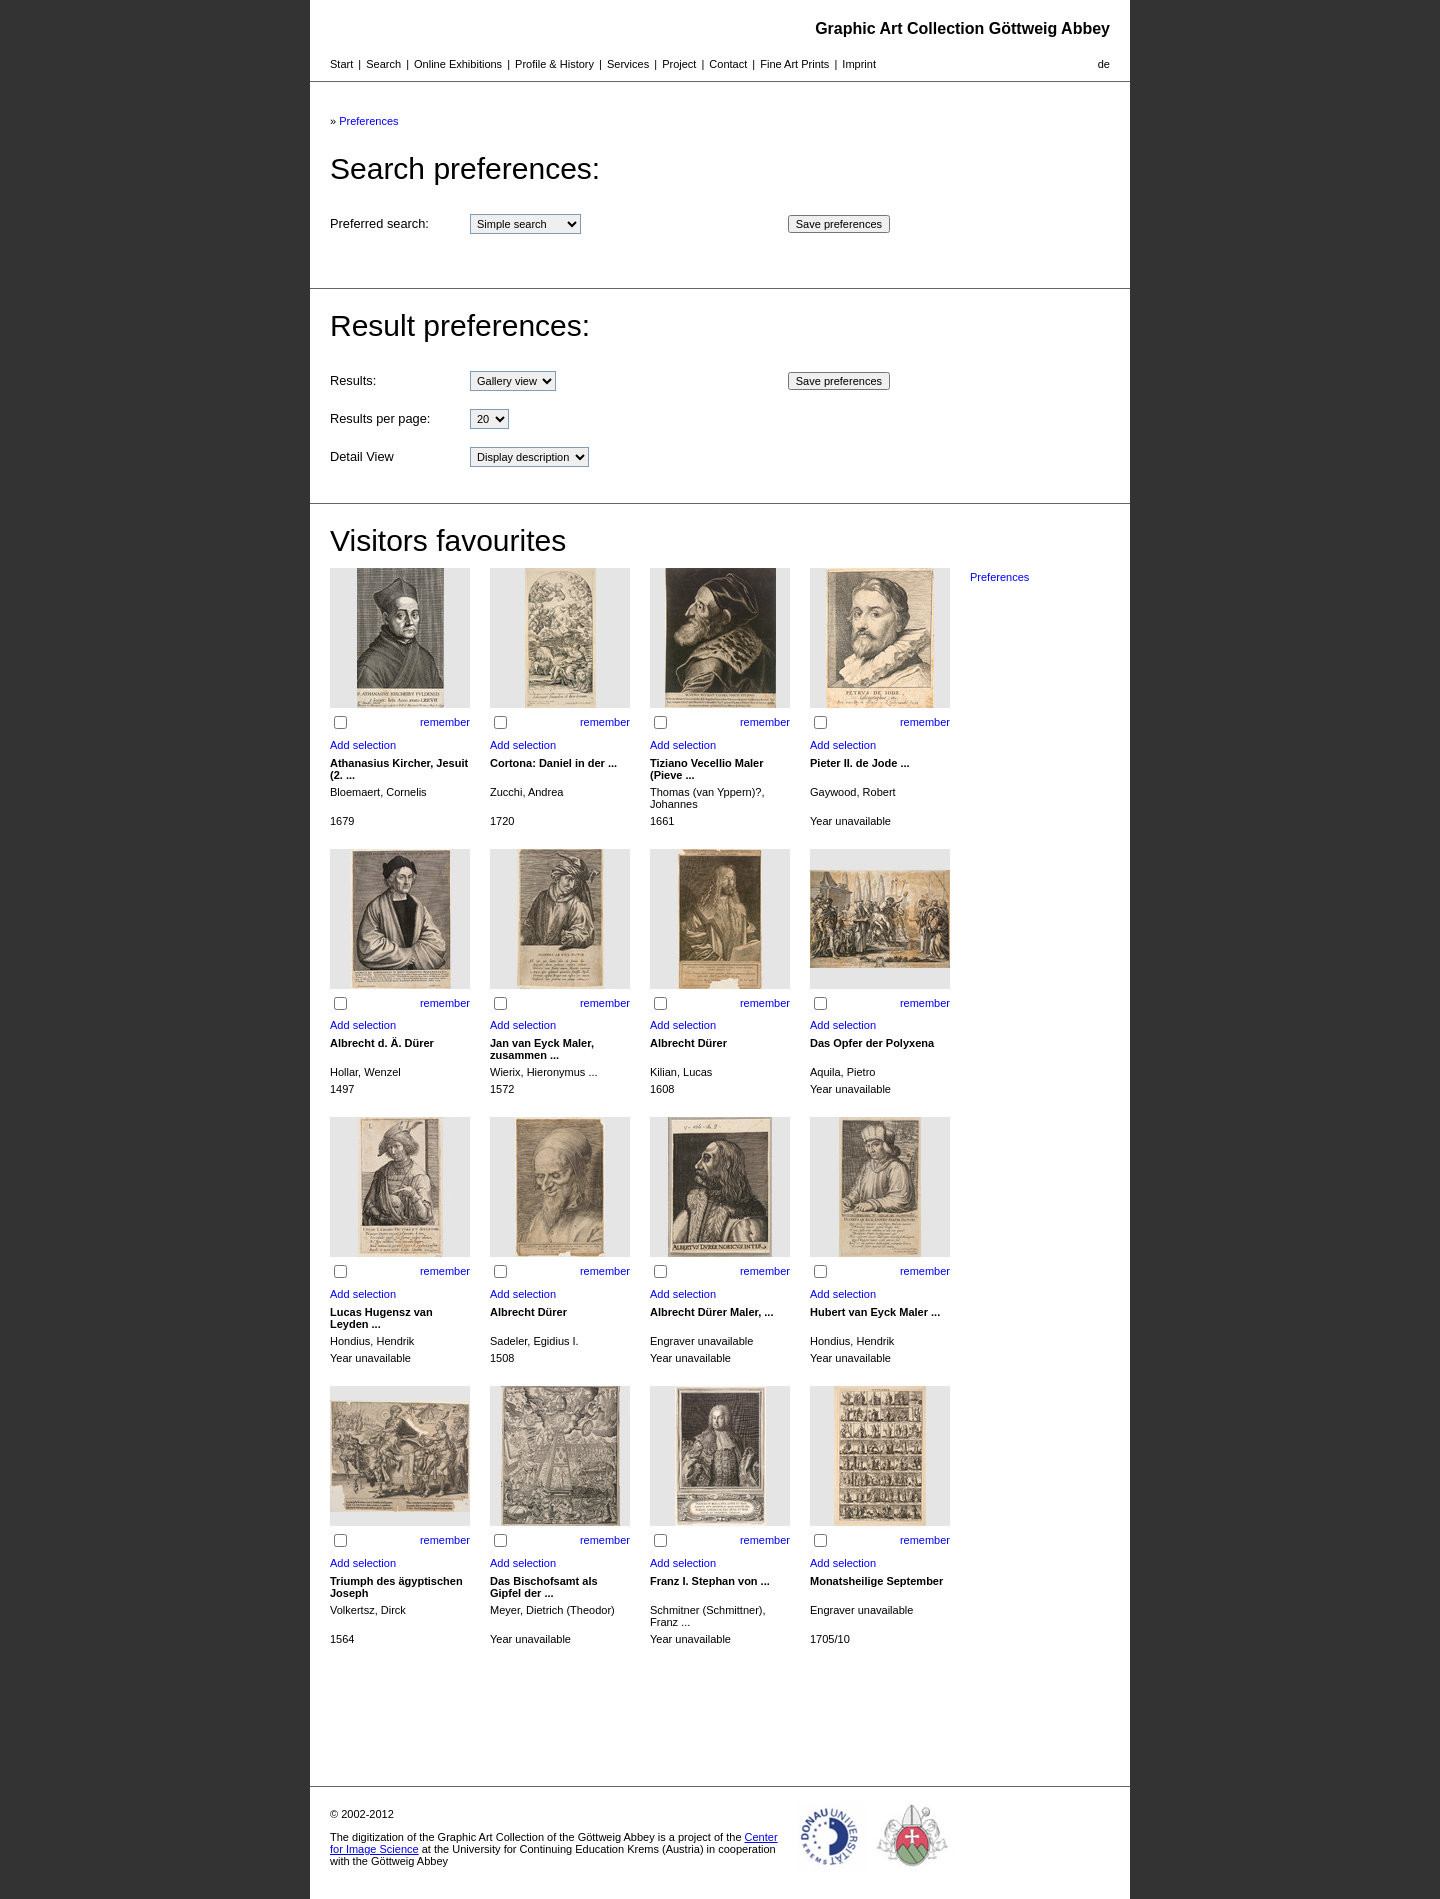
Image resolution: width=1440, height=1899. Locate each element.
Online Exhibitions (458, 64)
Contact (728, 64)
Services (628, 64)
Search (383, 64)
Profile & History (554, 64)
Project (679, 64)
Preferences (368, 121)
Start (341, 64)
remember (445, 722)
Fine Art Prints (794, 64)
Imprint (859, 64)
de (1104, 64)
